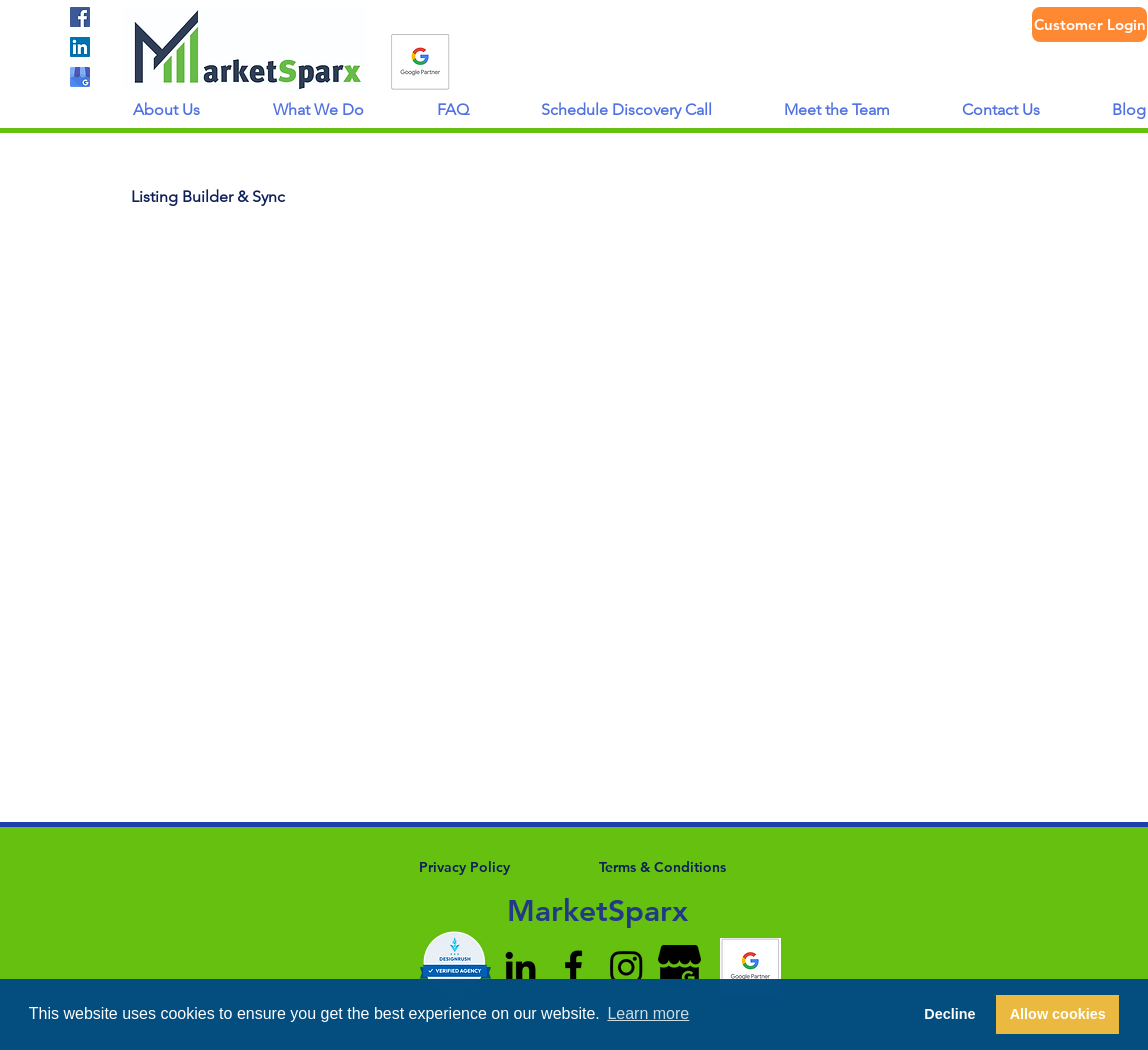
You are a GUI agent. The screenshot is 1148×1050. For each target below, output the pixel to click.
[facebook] (80, 17)
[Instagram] (626, 966)
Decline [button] (949, 1014)
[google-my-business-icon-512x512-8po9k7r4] (679, 966)
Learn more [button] (648, 1013)
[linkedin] (80, 47)
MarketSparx (597, 911)
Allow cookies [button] (1058, 1014)
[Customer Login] (1089, 24)
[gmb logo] (80, 77)
